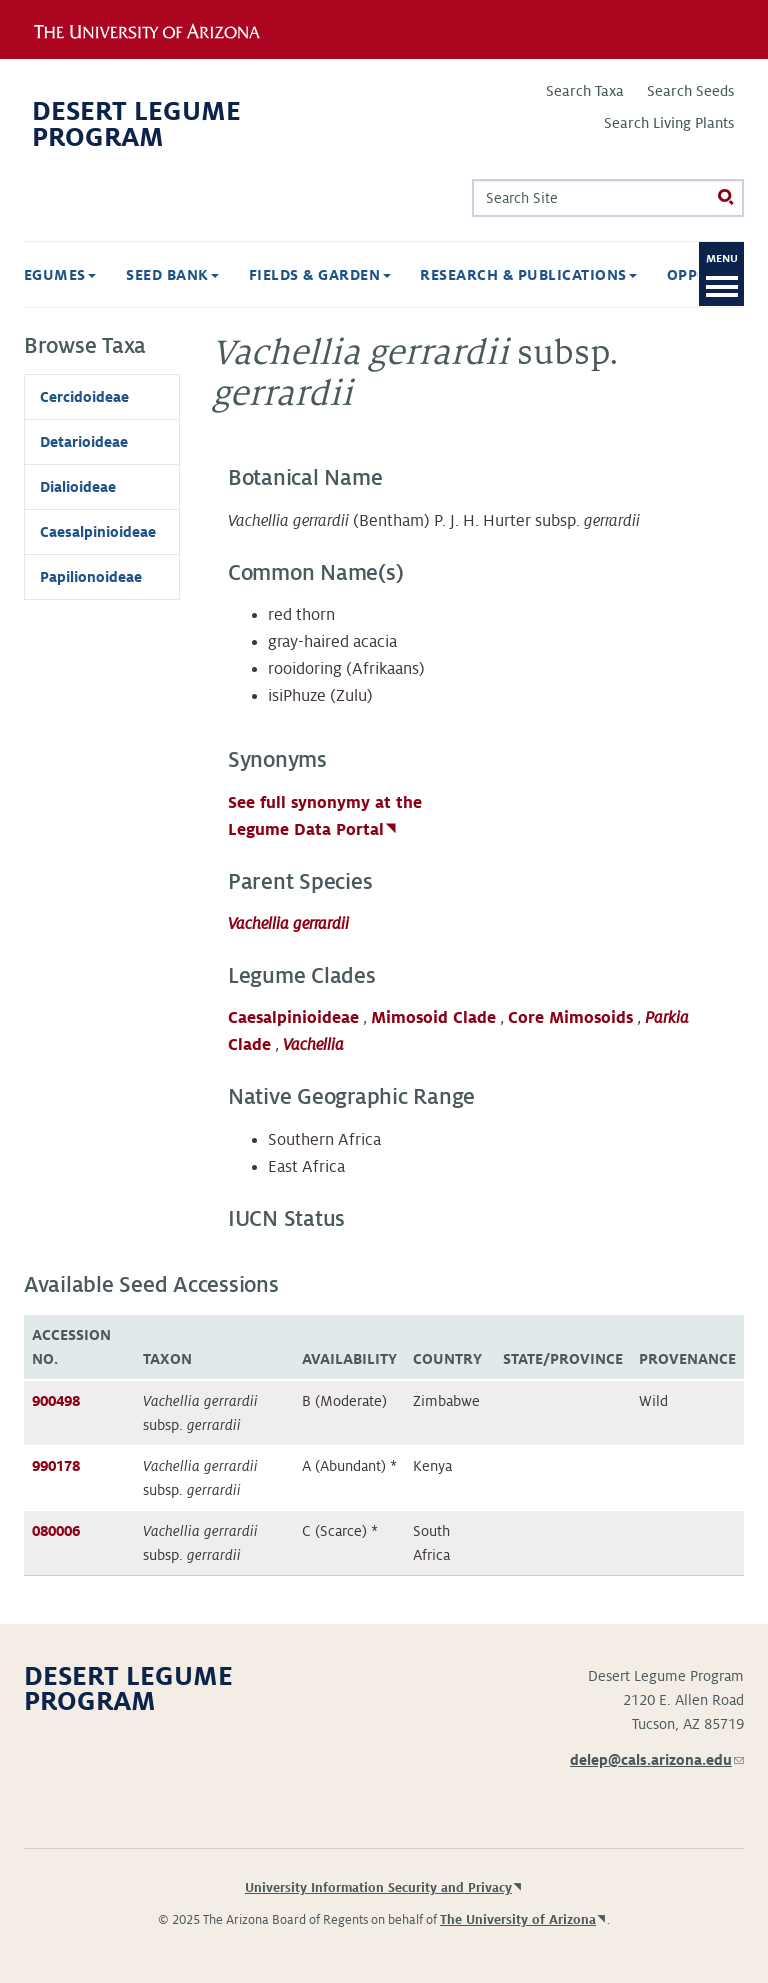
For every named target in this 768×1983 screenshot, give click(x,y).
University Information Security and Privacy (378, 1888)
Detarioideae (84, 442)
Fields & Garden (224, 275)
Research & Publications (432, 275)
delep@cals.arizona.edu (657, 1760)
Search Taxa (585, 91)
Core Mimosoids (570, 1018)
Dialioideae (78, 487)
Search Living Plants (669, 123)
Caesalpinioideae (293, 1018)
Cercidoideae (84, 397)
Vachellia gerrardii (288, 924)
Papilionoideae (91, 577)
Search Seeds (690, 91)
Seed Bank (76, 275)
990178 (56, 1466)
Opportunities (636, 275)
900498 (56, 1401)
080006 (56, 1531)
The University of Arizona (518, 1920)
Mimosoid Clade (433, 1018)
